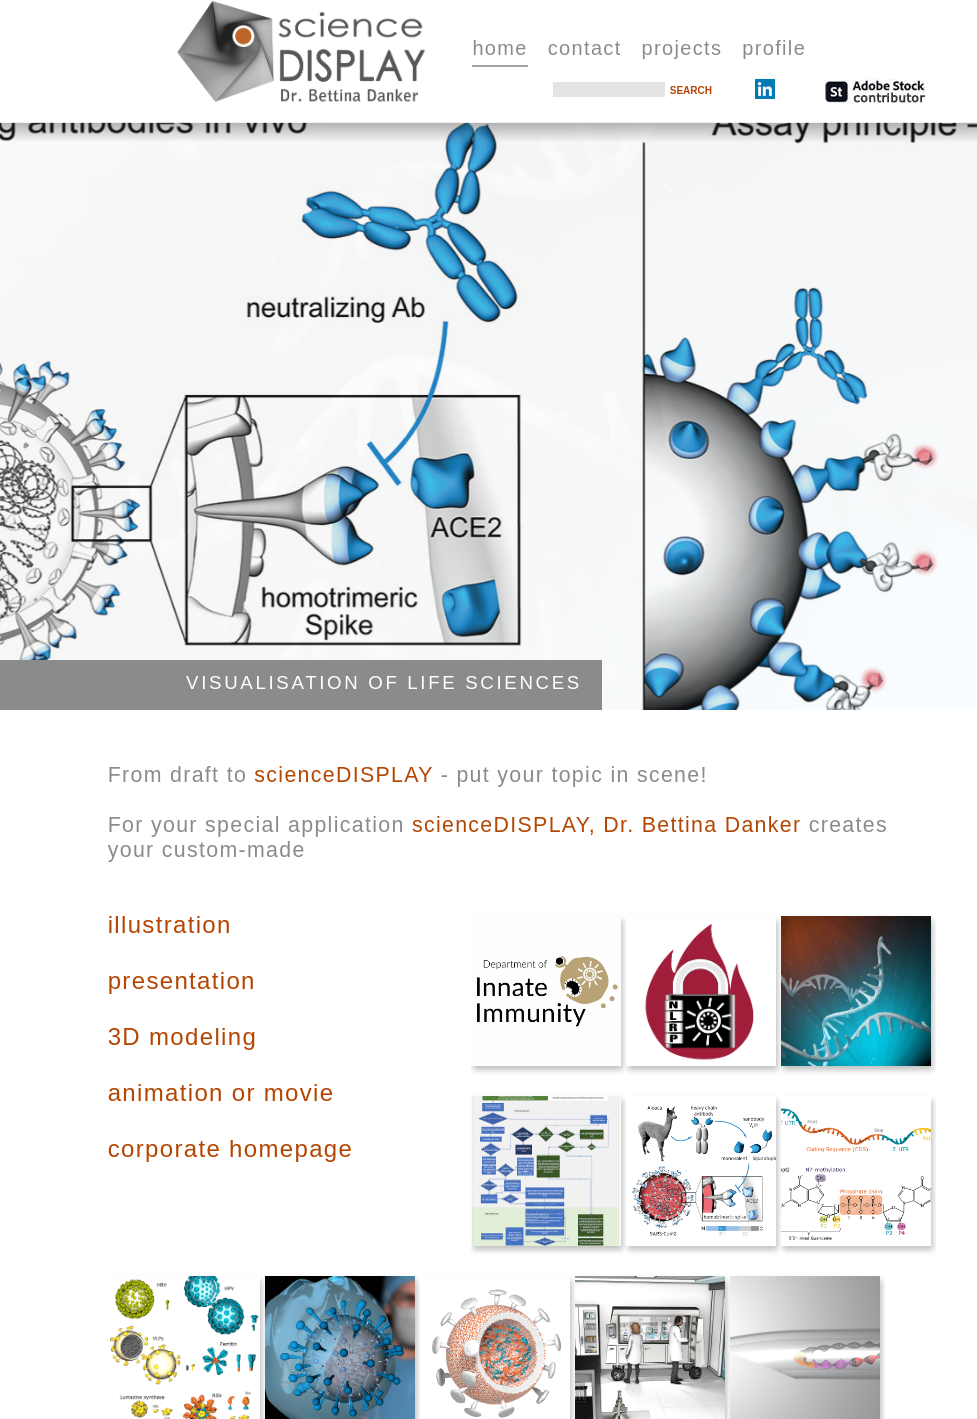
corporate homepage (230, 1148)
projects (682, 48)
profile (774, 48)
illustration (170, 924)
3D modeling (182, 1036)
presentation (182, 980)
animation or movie (221, 1092)
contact (585, 48)
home (499, 48)
